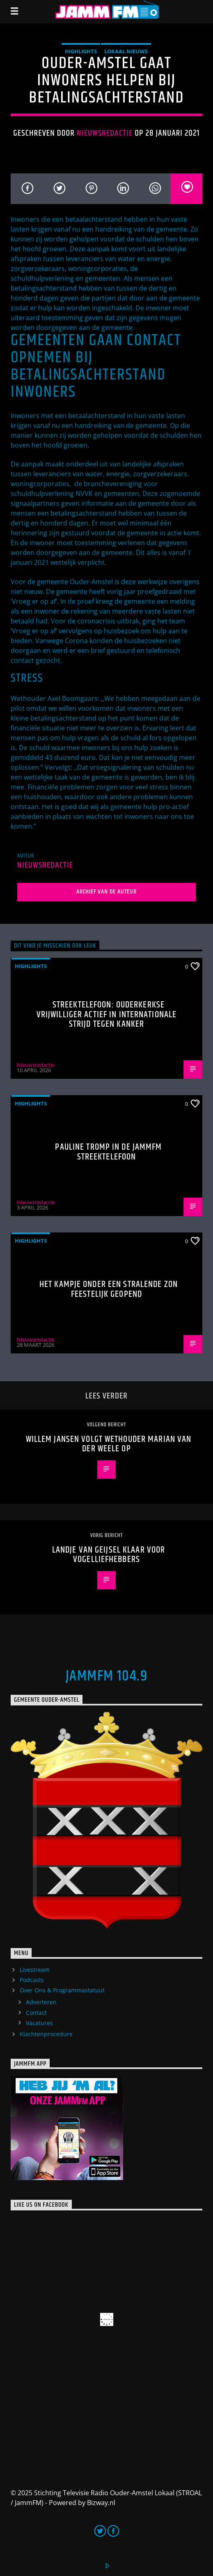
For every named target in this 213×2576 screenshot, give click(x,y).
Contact (36, 2013)
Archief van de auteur (106, 892)
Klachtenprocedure (46, 2034)
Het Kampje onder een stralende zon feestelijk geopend (108, 1289)
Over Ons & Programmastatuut (62, 1990)
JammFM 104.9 (106, 1676)
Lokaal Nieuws (126, 51)
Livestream (35, 1969)
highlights (81, 51)
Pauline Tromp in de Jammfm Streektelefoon (108, 1152)
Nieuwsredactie (105, 133)
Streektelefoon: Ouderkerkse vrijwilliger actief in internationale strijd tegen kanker (106, 1014)
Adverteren (41, 2002)
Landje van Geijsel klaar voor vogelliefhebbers (108, 1555)
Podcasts (32, 1980)
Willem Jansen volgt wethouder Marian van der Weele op (109, 1444)
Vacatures (39, 2023)
